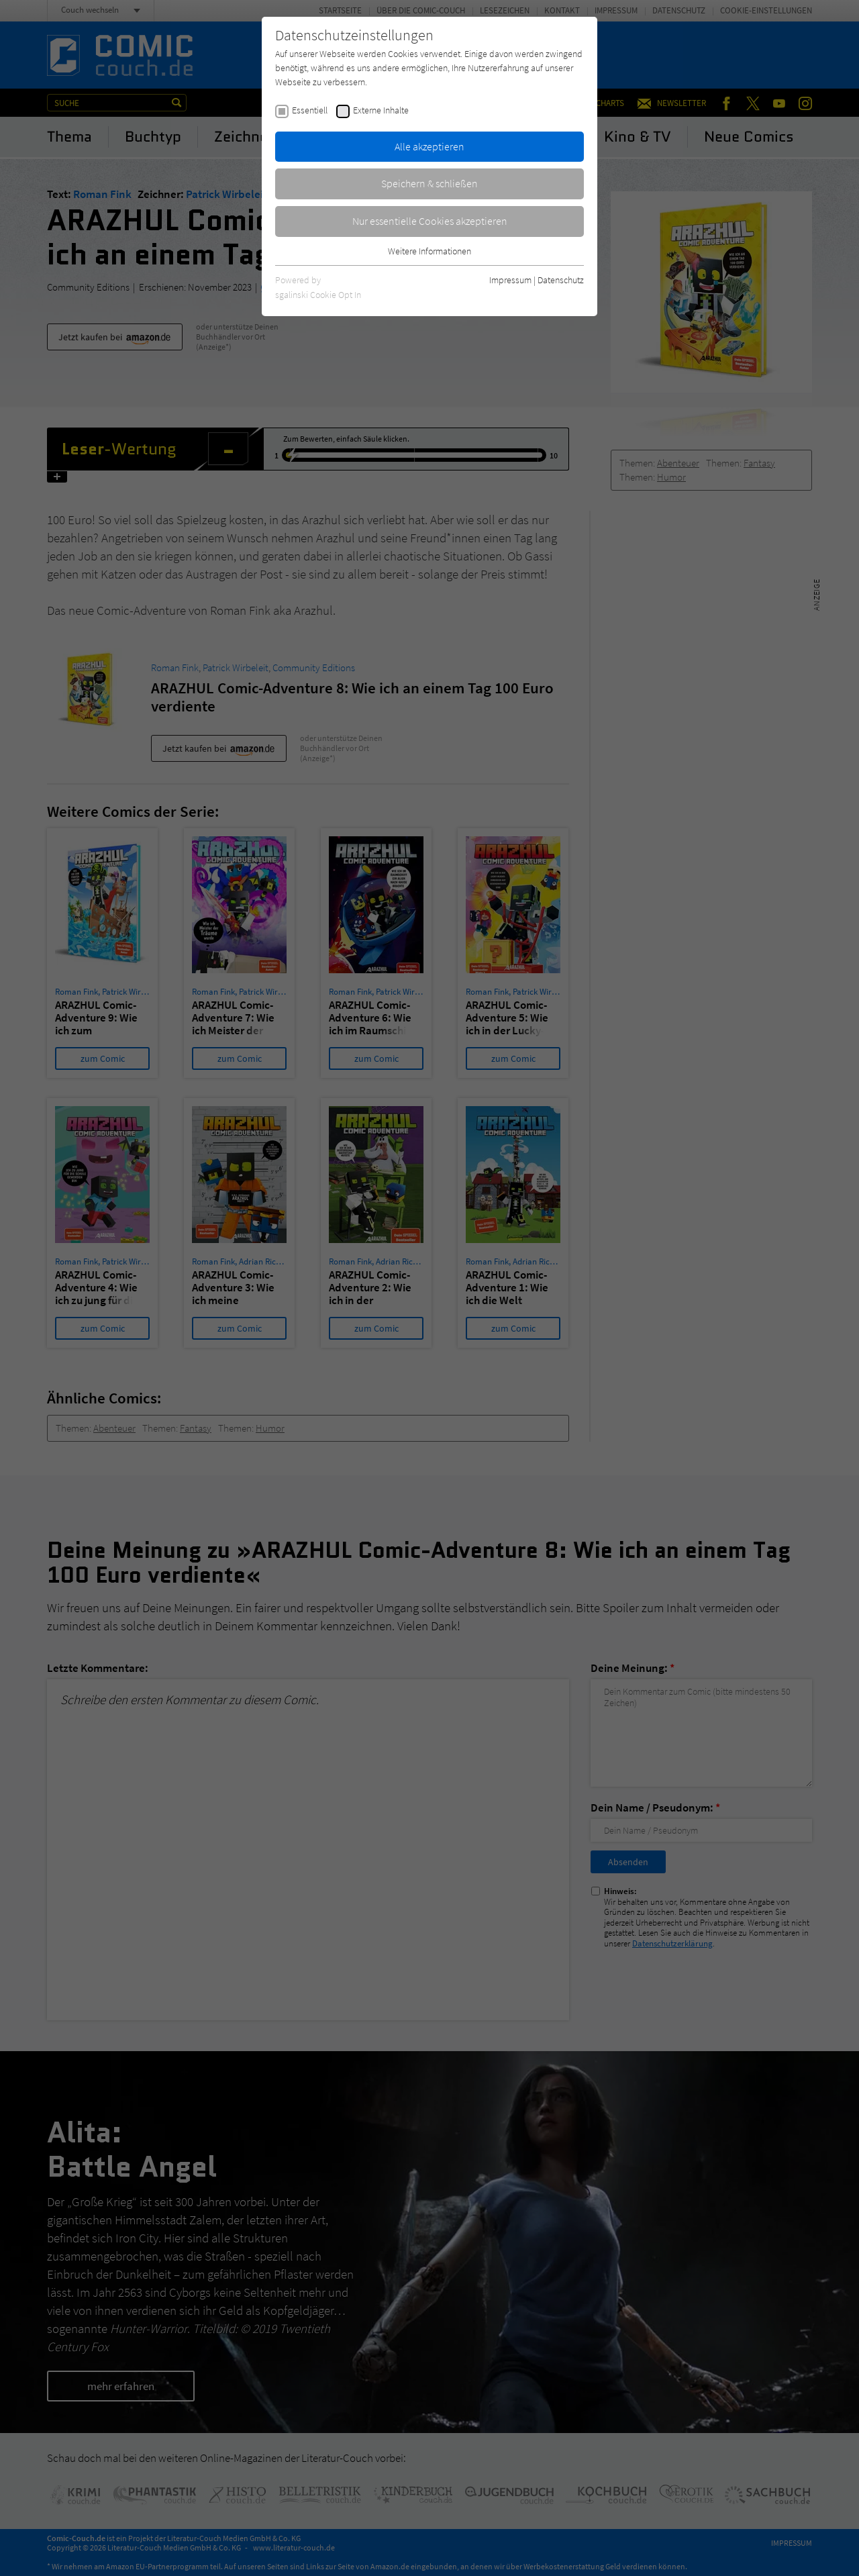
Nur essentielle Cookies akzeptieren (429, 221)
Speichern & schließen (429, 183)
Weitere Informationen (429, 251)
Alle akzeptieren (429, 146)
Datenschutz (561, 280)
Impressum (510, 280)
